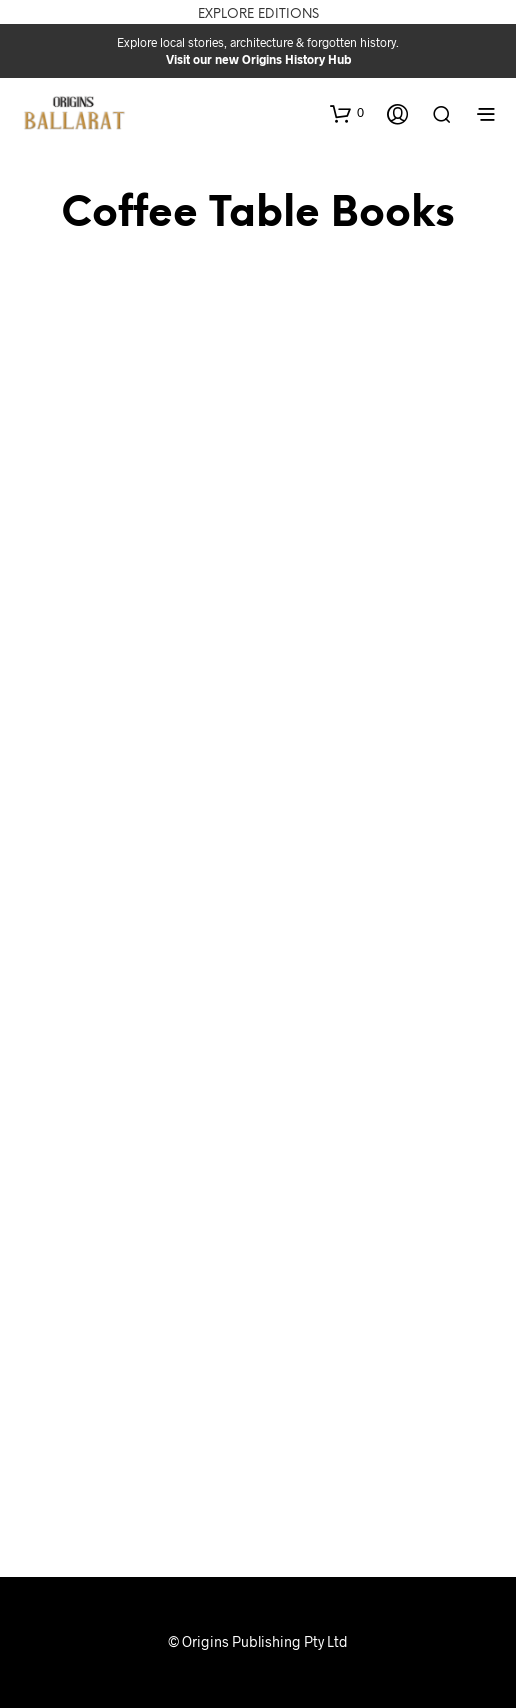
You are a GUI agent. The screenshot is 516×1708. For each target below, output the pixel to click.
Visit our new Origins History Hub (258, 59)
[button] (347, 113)
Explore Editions (258, 14)
